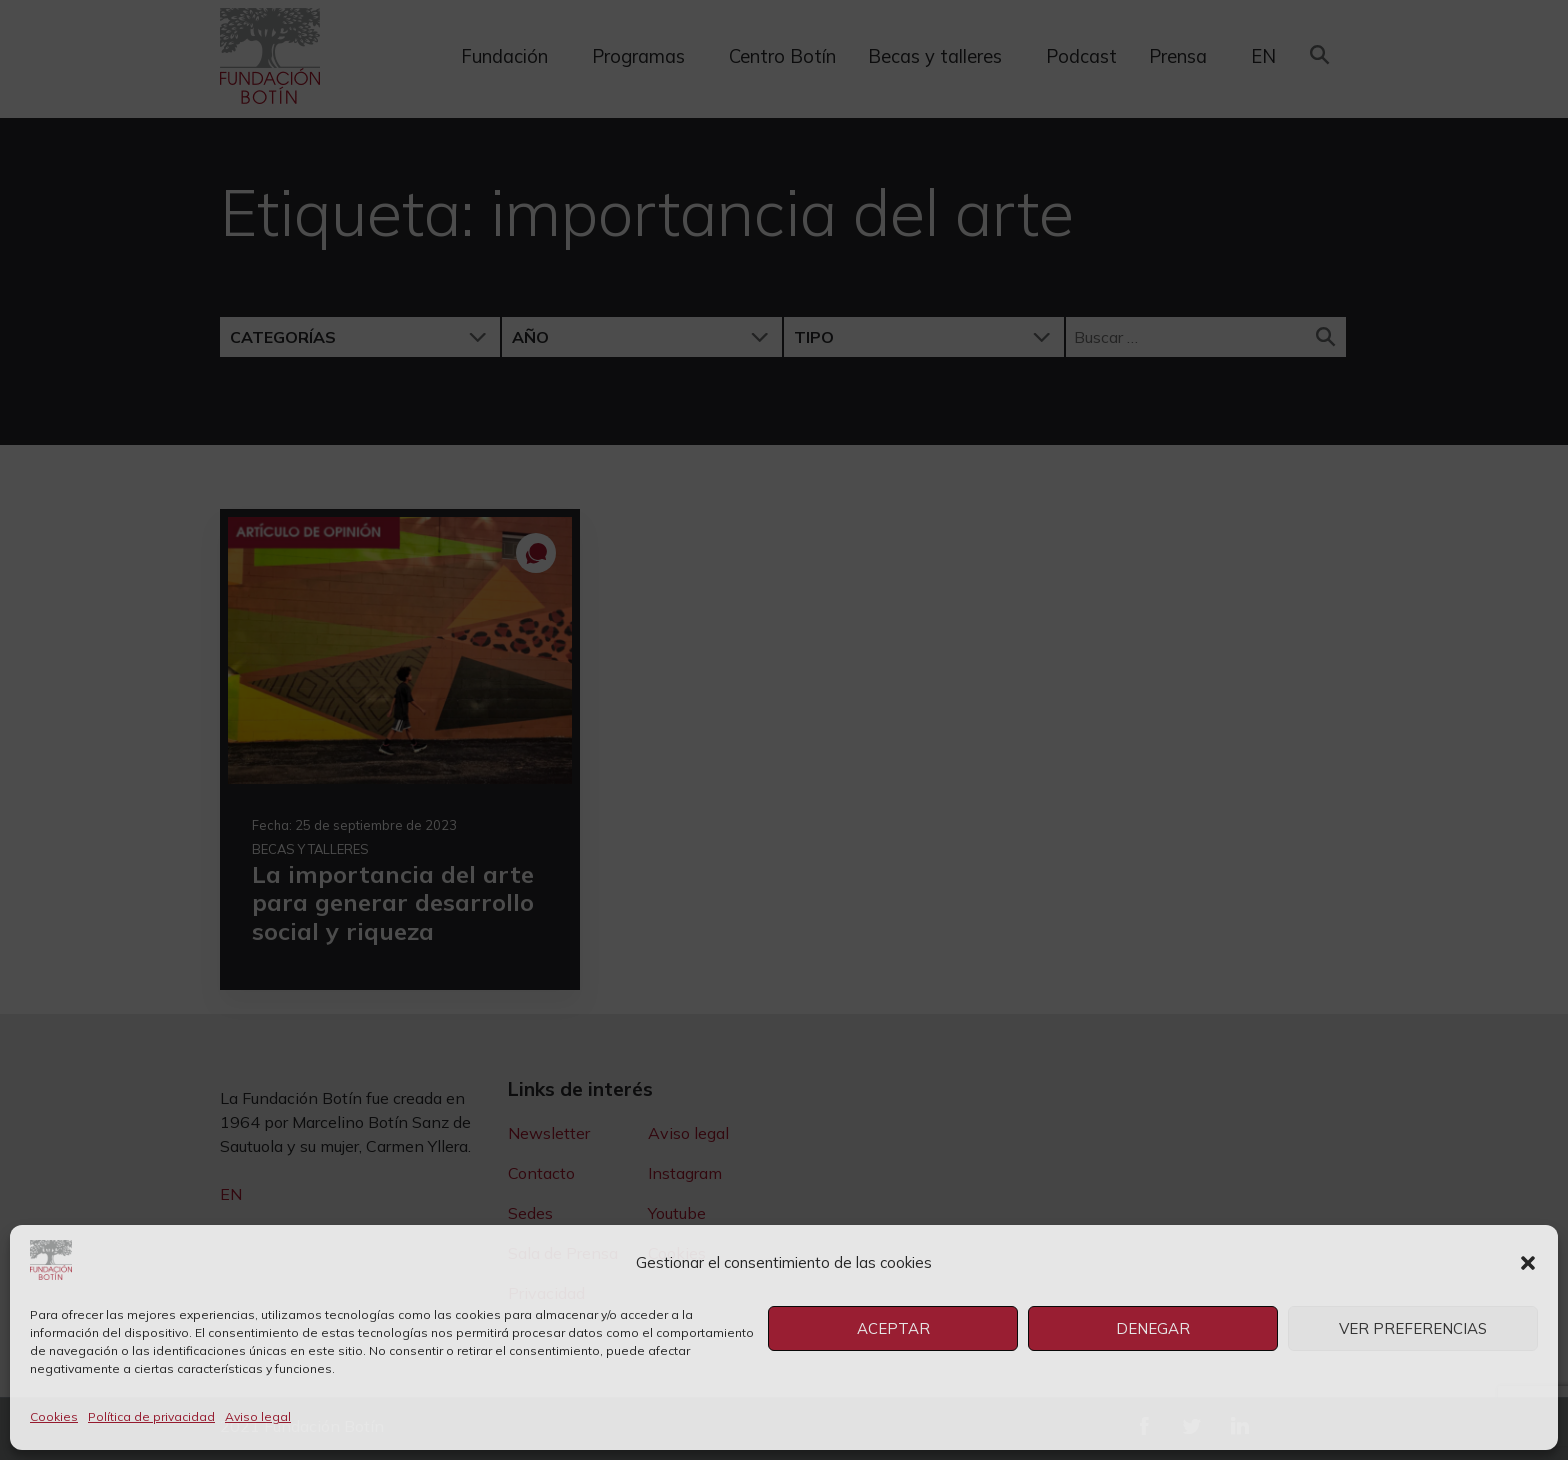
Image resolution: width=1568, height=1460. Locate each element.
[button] (1528, 1263)
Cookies (54, 1416)
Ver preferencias (1413, 1328)
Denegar (1153, 1328)
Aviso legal (258, 1416)
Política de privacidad (151, 1416)
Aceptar (893, 1328)
